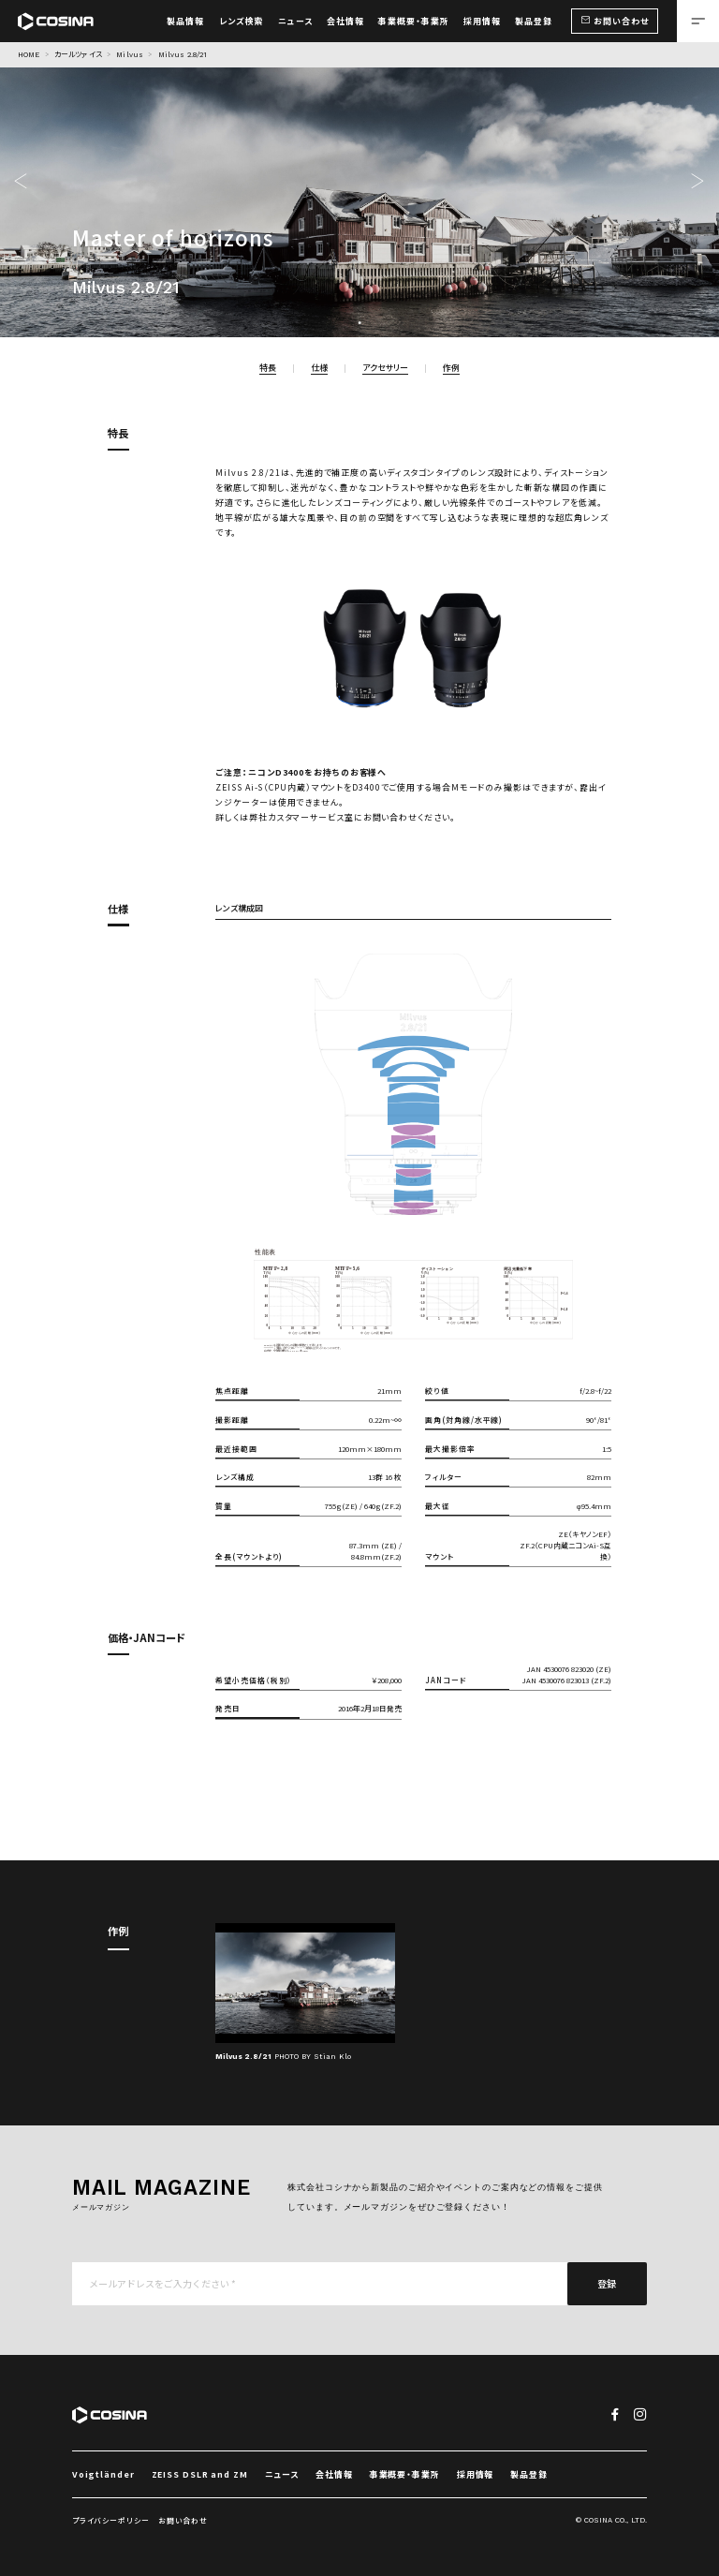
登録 (607, 2283)
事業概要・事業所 (405, 2474)
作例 (451, 368)
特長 (267, 368)
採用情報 (475, 2474)
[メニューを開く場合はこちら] (698, 21)
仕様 (319, 368)
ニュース (282, 2474)
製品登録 (529, 2474)
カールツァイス (78, 55)
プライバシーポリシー (111, 2520)
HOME (28, 55)
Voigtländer (103, 2474)
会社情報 (334, 2474)
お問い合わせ (183, 2520)
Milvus (129, 55)
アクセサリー (385, 368)
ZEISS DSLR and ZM (200, 2474)
